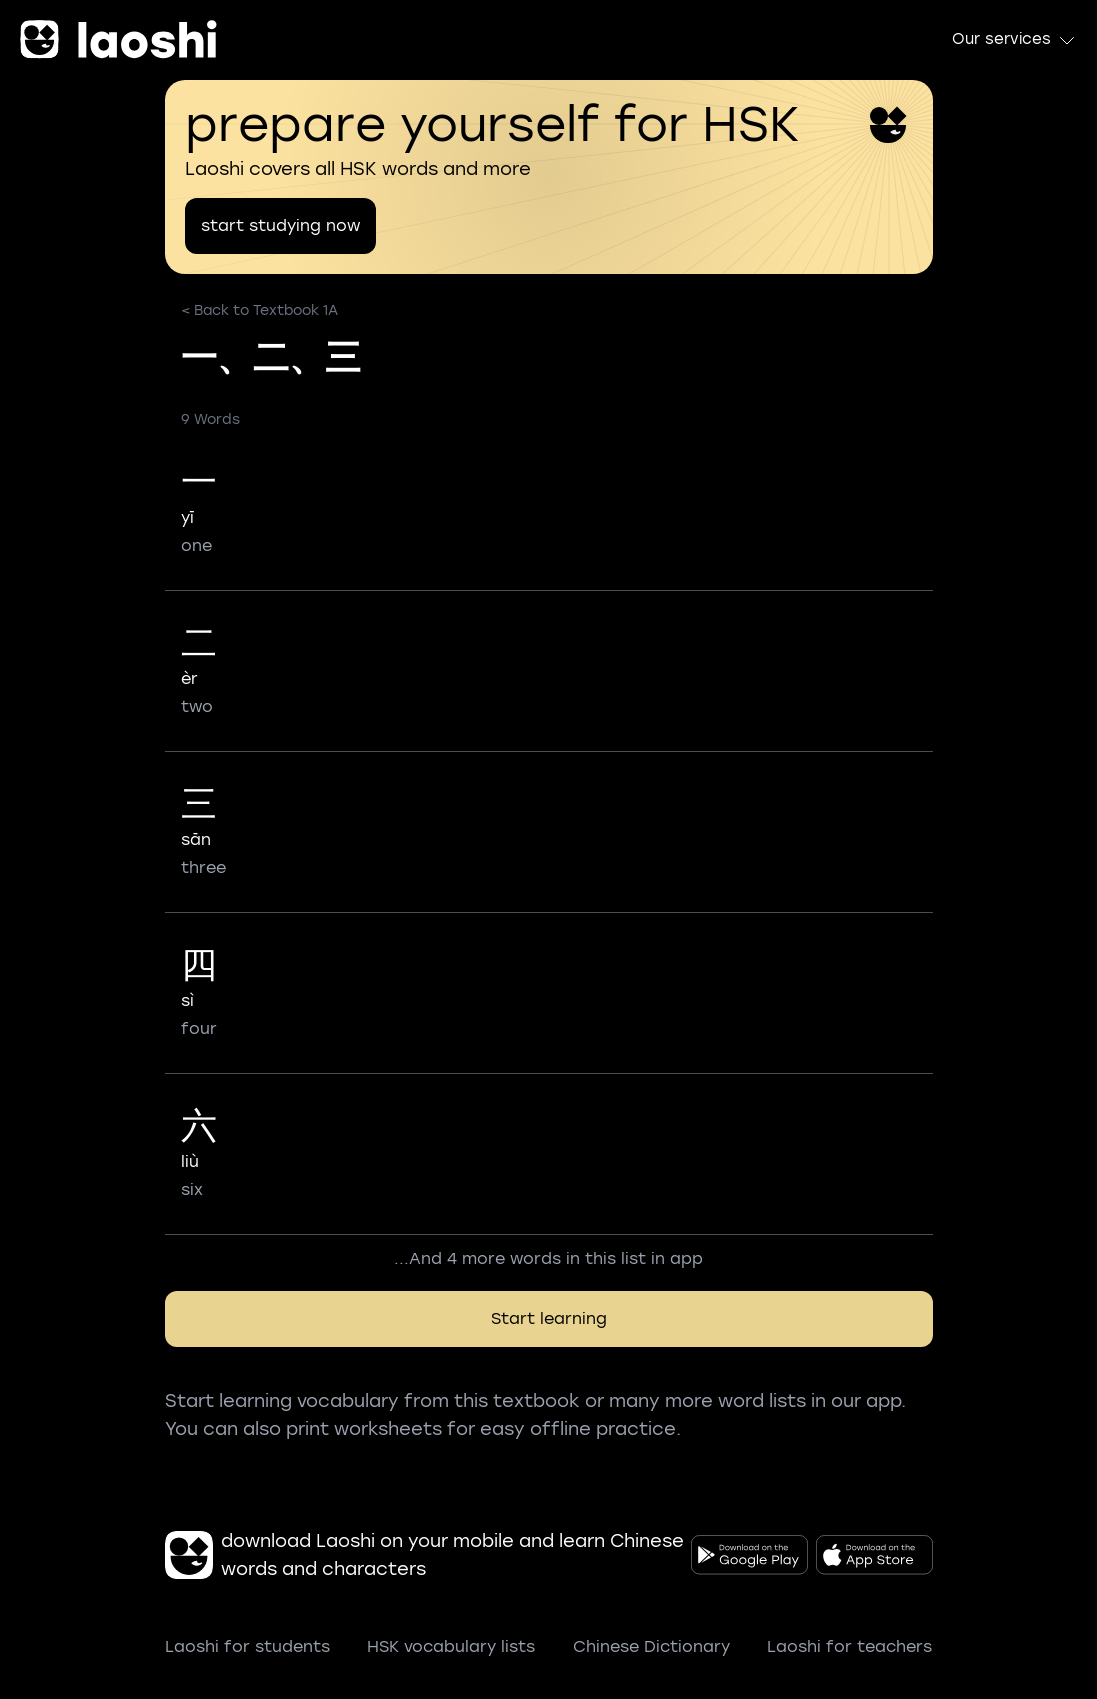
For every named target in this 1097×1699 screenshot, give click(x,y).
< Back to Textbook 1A (259, 310)
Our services (1014, 40)
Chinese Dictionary (651, 1646)
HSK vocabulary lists (451, 1646)
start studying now (280, 225)
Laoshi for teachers (849, 1646)
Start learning (549, 1318)
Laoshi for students (247, 1646)
